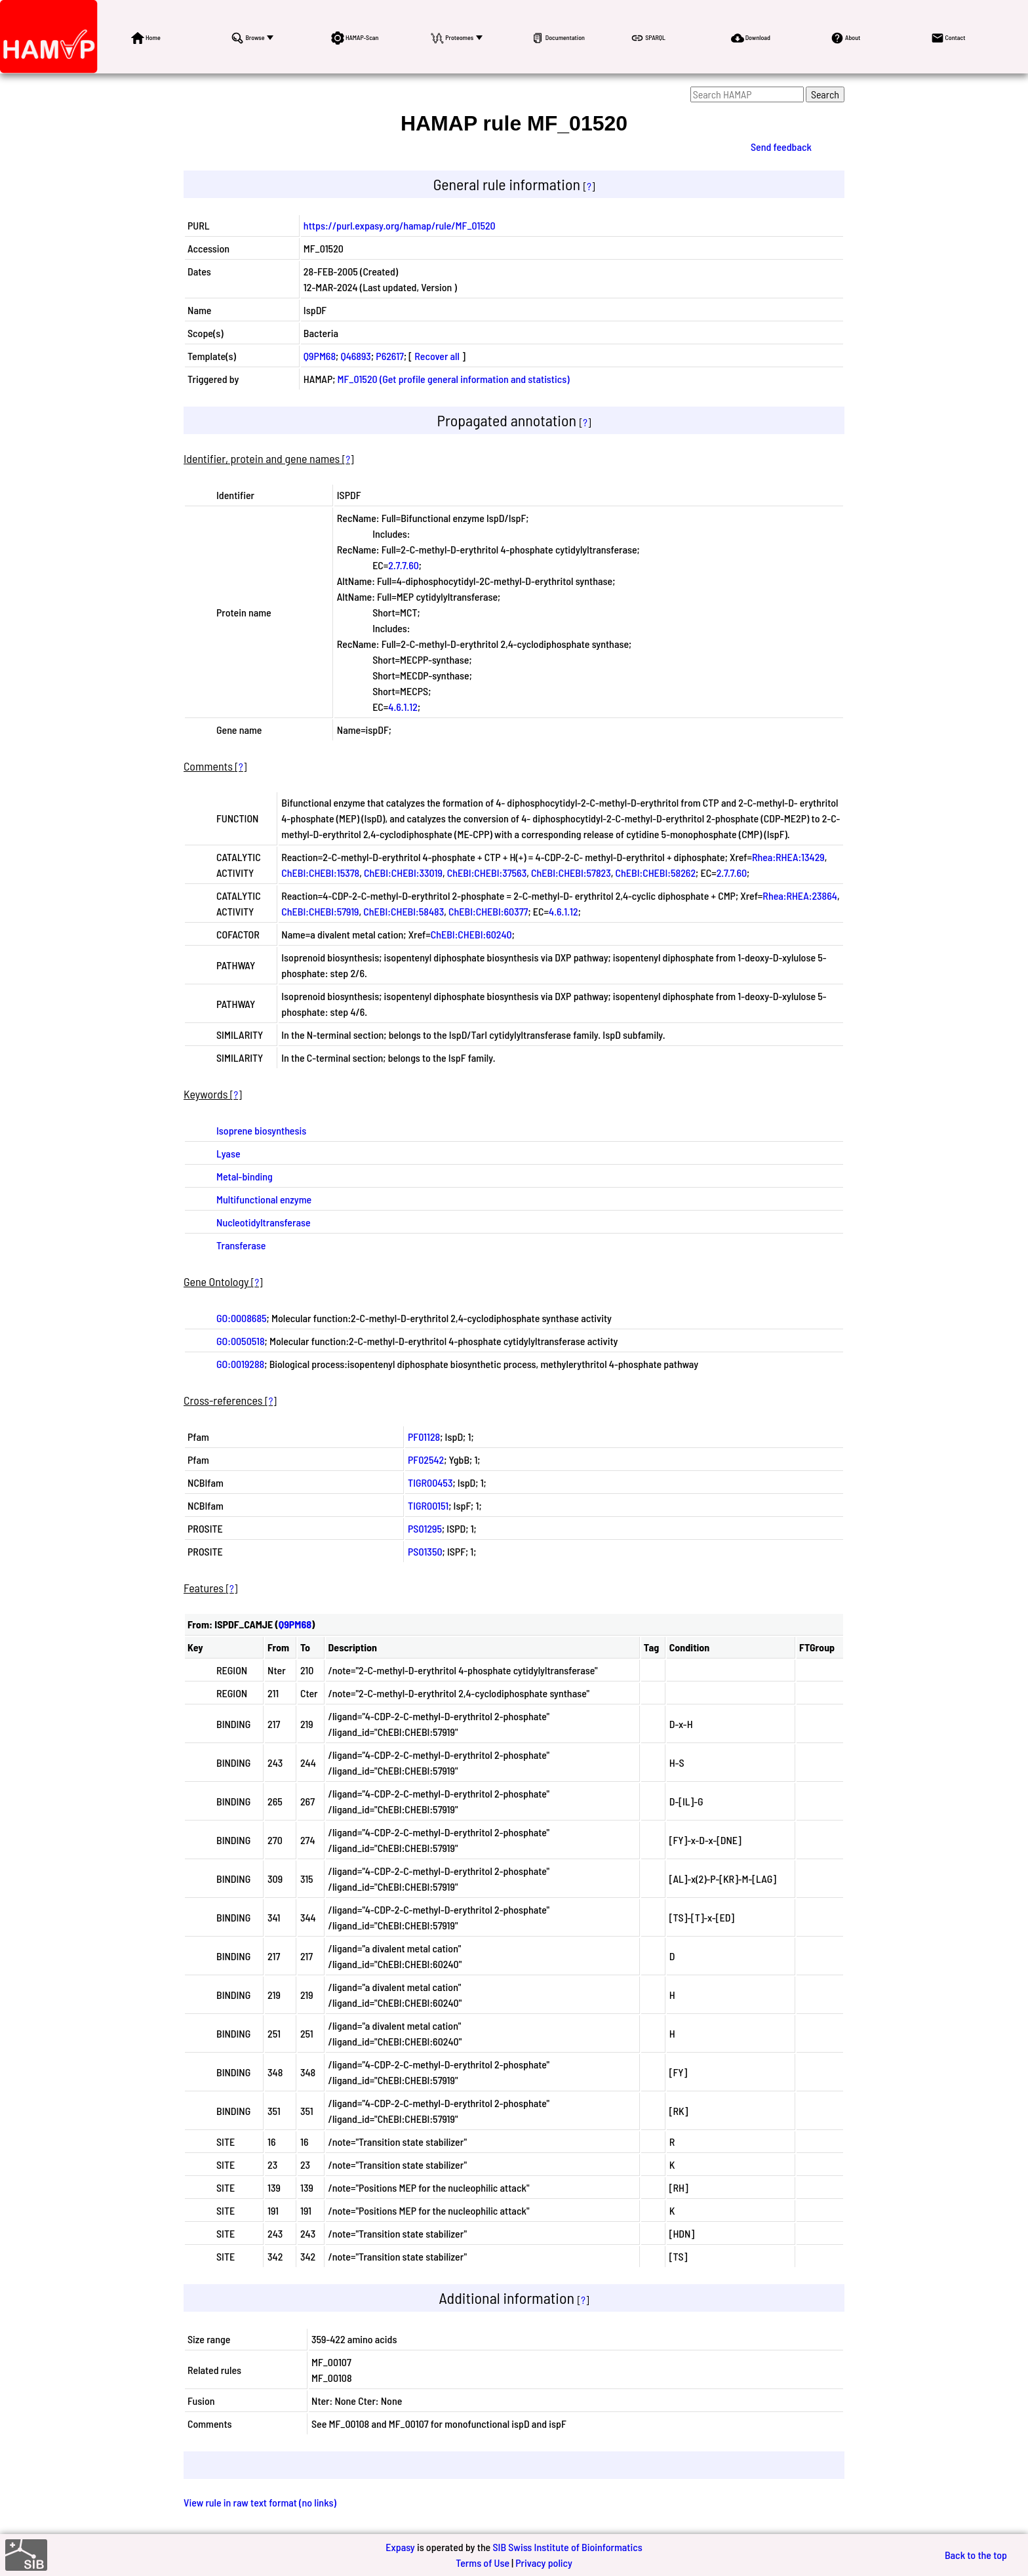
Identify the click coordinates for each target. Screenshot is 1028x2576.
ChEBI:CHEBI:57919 (320, 911)
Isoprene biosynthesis (261, 1130)
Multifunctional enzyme (263, 1199)
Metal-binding (244, 1176)
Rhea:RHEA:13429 (788, 857)
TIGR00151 (428, 1505)
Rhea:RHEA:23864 (799, 895)
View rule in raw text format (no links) (260, 2502)
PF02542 (426, 1459)
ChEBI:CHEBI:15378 (320, 872)
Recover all (437, 356)
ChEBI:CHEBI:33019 (403, 872)
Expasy (400, 2547)
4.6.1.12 (403, 706)
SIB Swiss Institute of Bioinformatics (567, 2547)
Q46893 (355, 356)
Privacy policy (543, 2562)
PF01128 (424, 1436)
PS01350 (425, 1551)
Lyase (228, 1153)
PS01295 (425, 1528)
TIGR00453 (430, 1482)
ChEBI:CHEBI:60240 (471, 934)
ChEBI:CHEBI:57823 (571, 872)
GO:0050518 (240, 1341)
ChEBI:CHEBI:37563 (486, 872)
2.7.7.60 (403, 565)
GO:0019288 (240, 1364)
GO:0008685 (241, 1318)
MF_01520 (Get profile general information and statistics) (454, 378)
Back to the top (976, 2554)
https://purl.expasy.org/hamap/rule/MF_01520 (400, 225)
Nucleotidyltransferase (263, 1222)
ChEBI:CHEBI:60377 (488, 911)
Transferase (241, 1245)
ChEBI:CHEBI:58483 (403, 911)
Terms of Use (482, 2562)
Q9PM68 (320, 356)
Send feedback (781, 146)
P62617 (390, 356)
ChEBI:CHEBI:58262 (656, 872)
